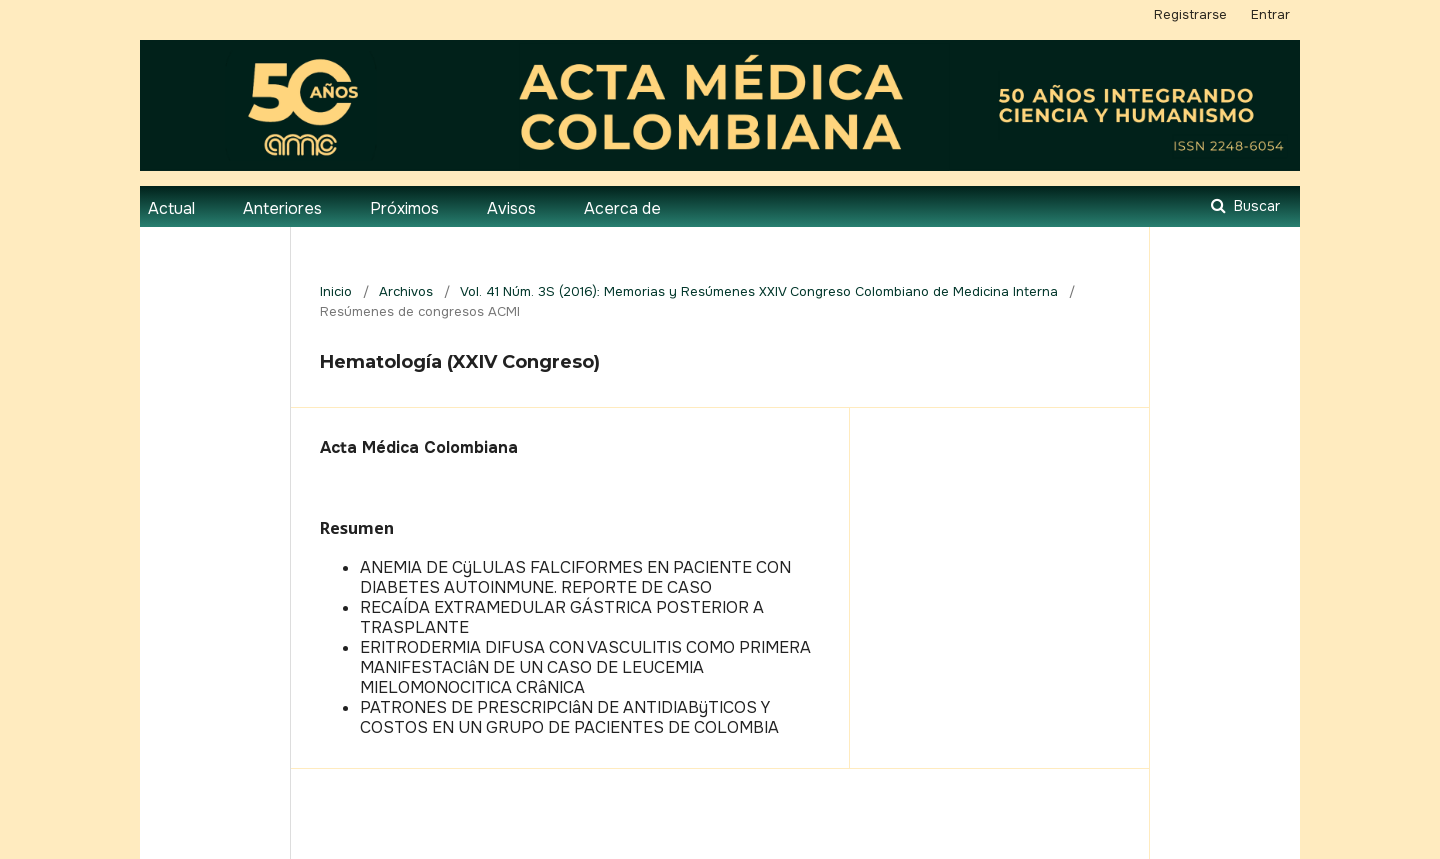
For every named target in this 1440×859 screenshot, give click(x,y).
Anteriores (282, 208)
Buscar (1255, 206)
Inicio (336, 291)
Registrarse (1190, 14)
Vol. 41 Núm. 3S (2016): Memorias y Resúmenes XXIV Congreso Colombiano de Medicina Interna (759, 291)
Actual (171, 208)
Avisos (511, 208)
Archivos (406, 291)
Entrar (1270, 14)
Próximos (404, 208)
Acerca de (622, 208)
